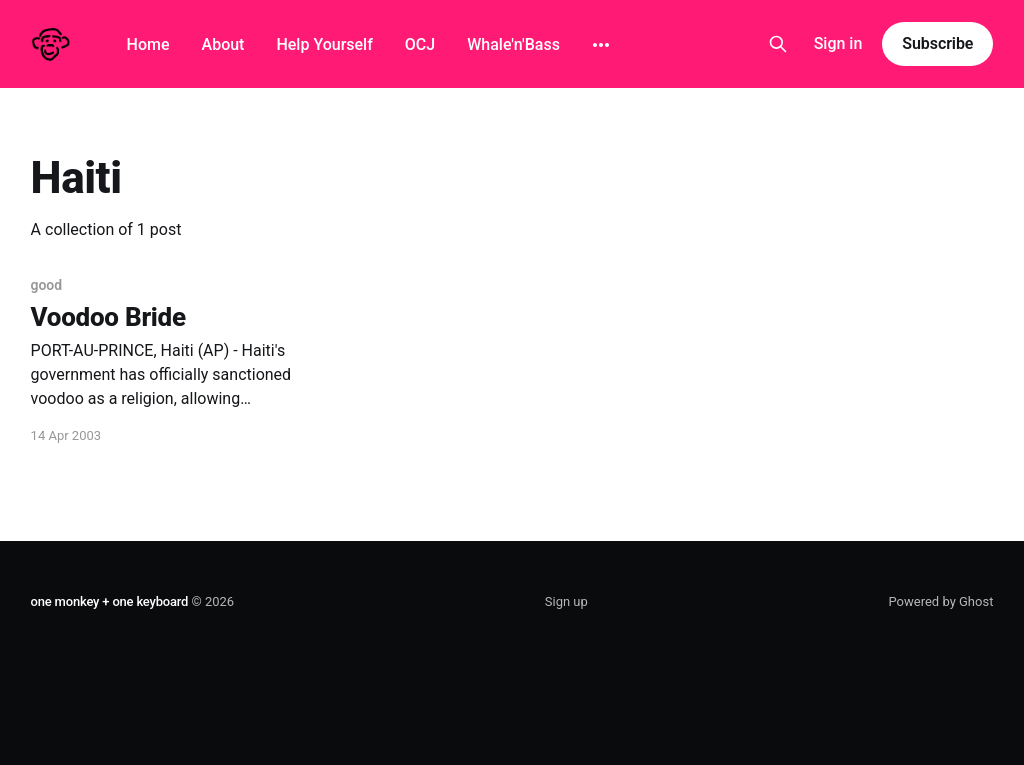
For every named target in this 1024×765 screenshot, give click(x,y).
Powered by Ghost (940, 601)
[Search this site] (778, 44)
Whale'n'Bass (513, 44)
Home (148, 44)
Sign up (566, 601)
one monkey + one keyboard (110, 601)
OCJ (420, 44)
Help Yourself (324, 44)
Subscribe (937, 43)
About (223, 44)
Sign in (838, 43)
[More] (601, 45)
